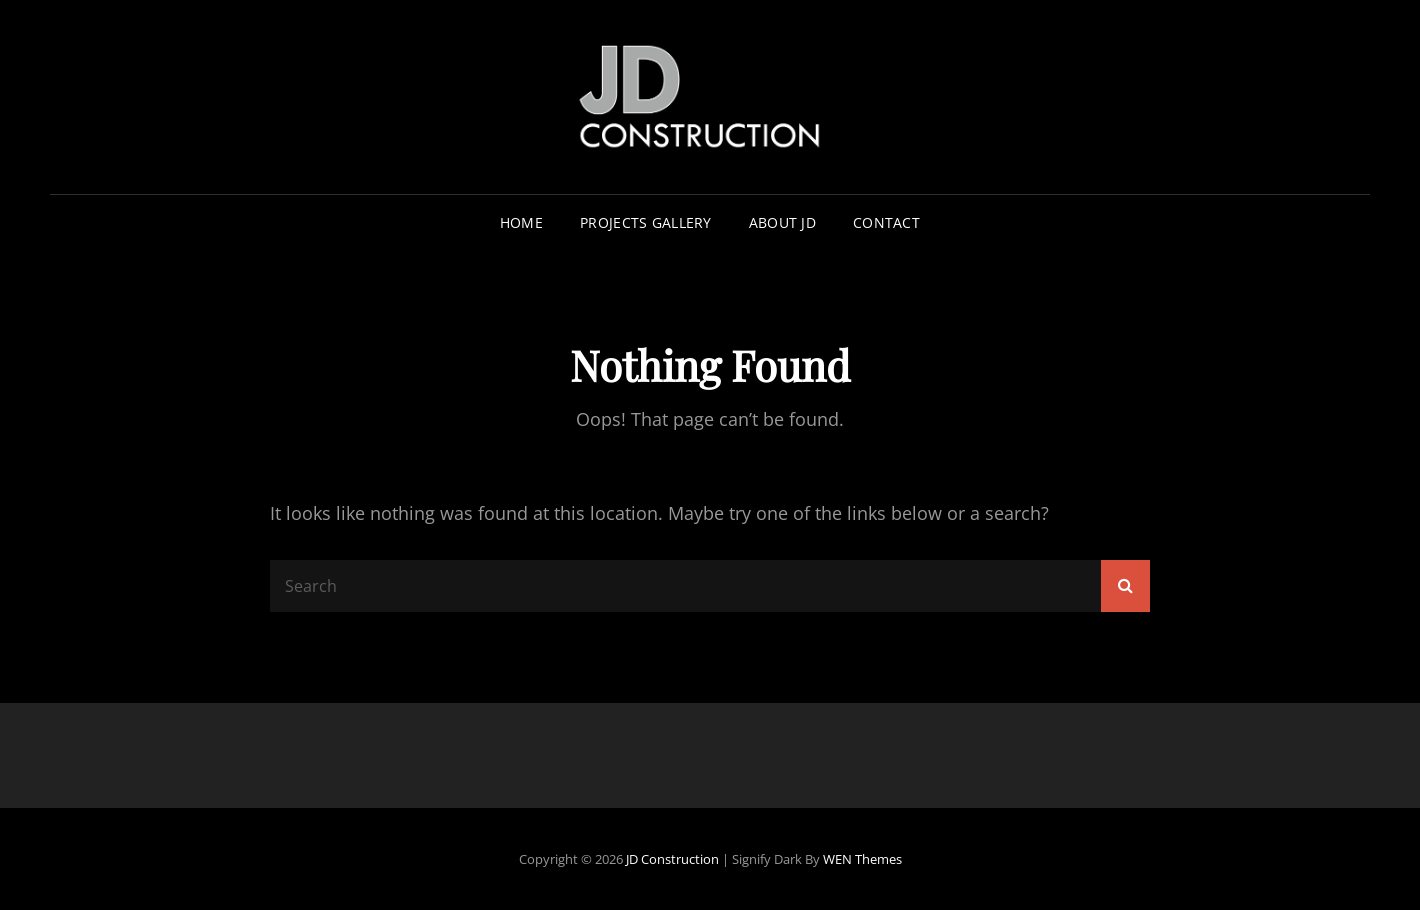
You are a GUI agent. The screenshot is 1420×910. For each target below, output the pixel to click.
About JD (782, 222)
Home (521, 222)
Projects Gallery (646, 222)
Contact (886, 222)
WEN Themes (862, 859)
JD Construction (672, 859)
